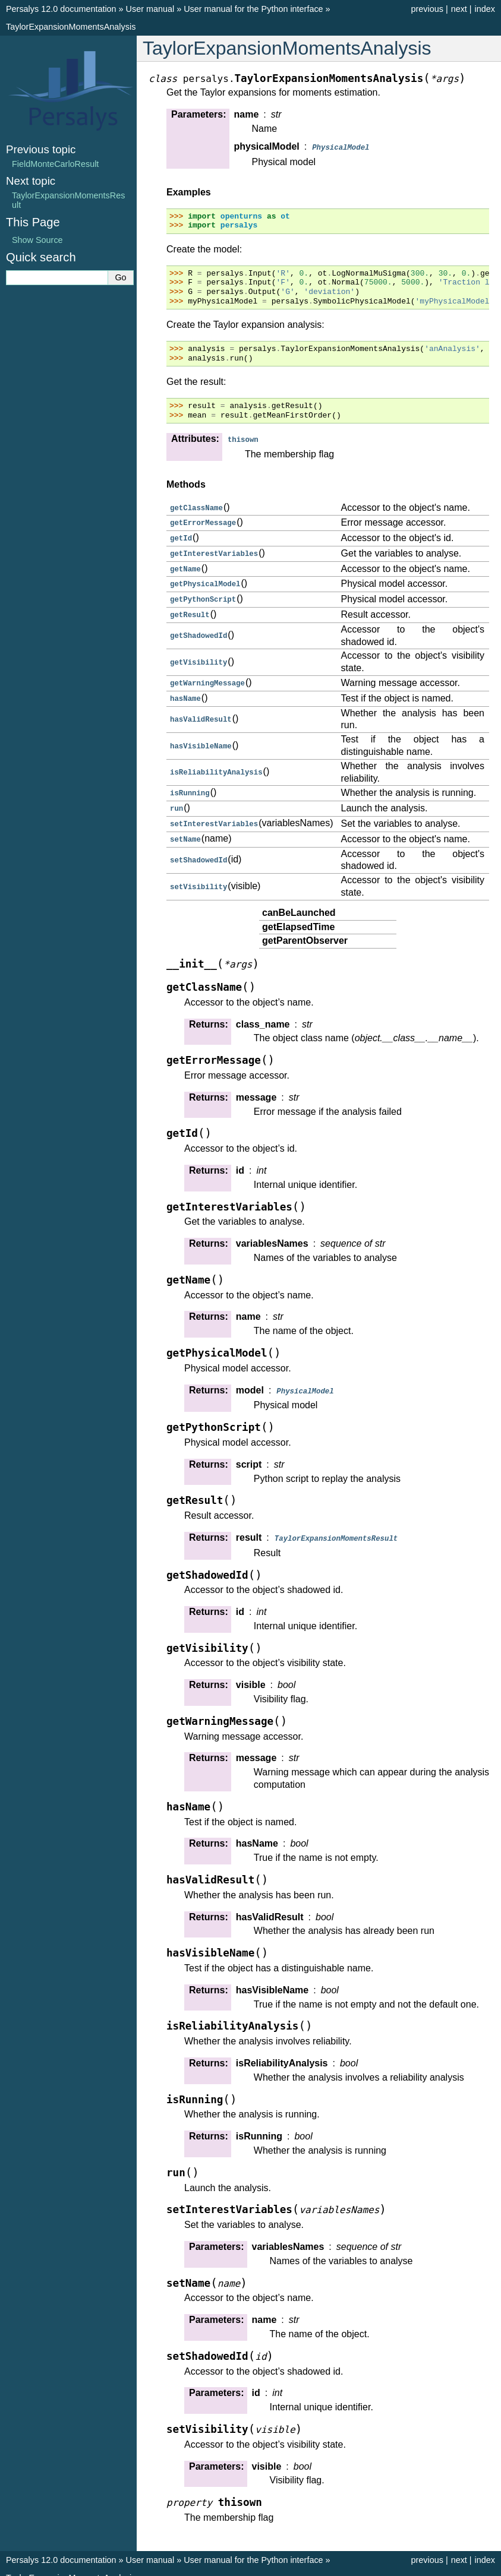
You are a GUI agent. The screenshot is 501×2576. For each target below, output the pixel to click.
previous (427, 9)
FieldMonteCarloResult (55, 164)
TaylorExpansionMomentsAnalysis (71, 26)
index (485, 9)
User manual (150, 9)
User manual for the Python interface (253, 9)
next (459, 9)
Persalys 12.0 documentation (61, 9)
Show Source (37, 240)
